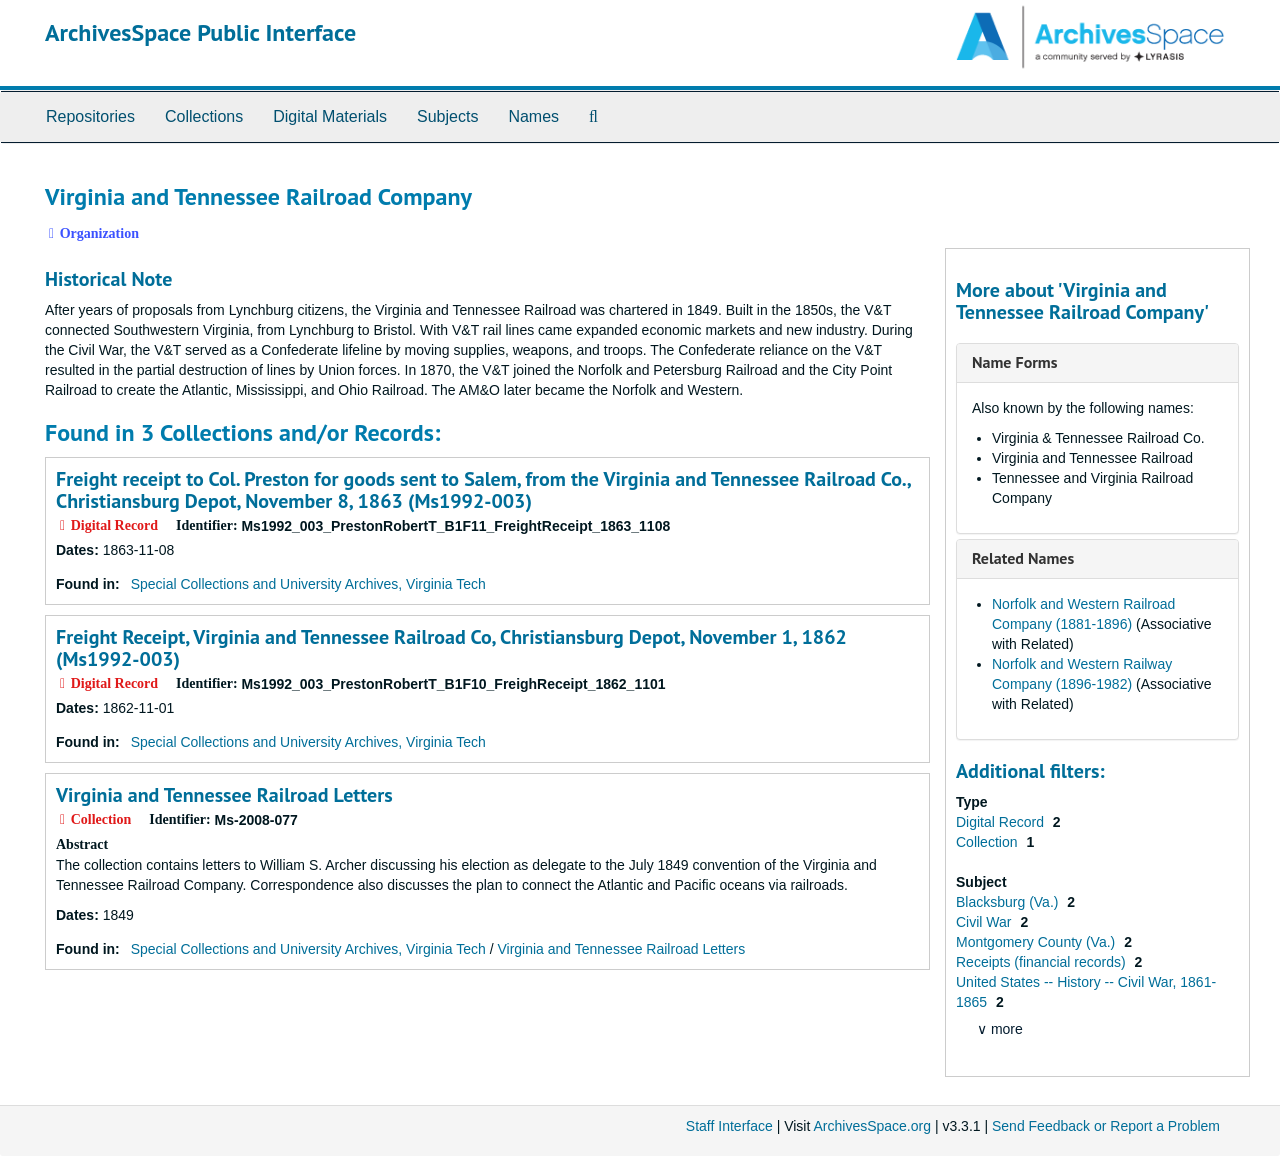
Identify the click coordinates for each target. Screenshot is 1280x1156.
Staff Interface (729, 1126)
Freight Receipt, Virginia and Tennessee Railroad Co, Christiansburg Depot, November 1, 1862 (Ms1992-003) (451, 648)
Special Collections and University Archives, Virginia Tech (308, 584)
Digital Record (1002, 822)
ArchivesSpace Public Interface (200, 32)
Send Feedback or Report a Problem (1106, 1126)
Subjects (447, 116)
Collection (988, 842)
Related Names (1023, 558)
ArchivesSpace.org (872, 1126)
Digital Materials (330, 116)
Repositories (90, 116)
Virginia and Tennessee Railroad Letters (224, 795)
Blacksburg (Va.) (1009, 902)
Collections (204, 116)
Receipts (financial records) (1043, 962)
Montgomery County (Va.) (1037, 942)
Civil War (985, 922)
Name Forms (1014, 362)
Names (533, 116)
